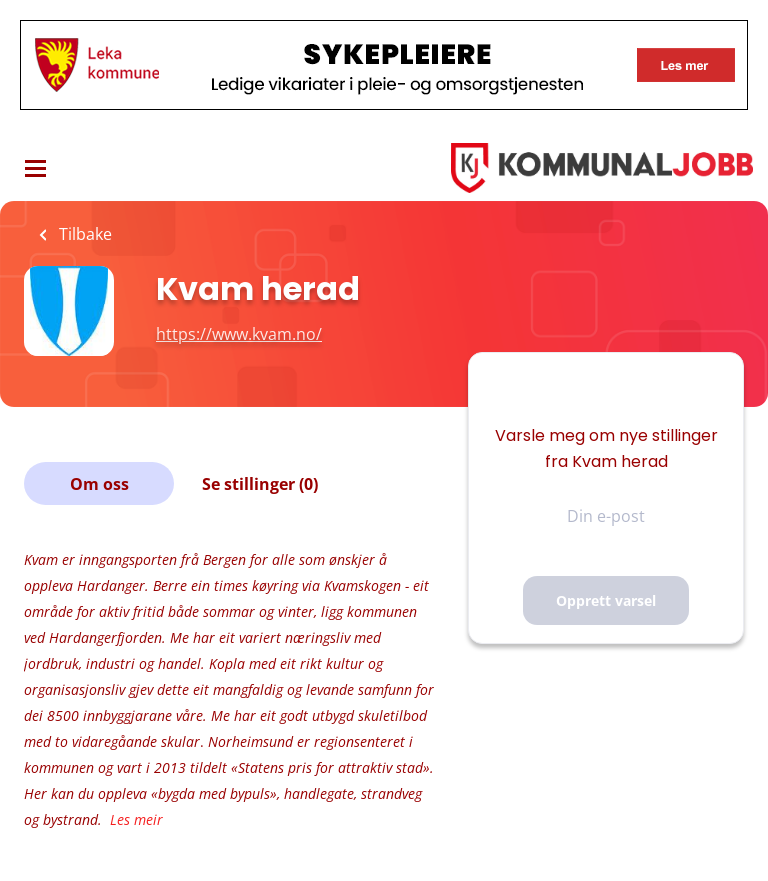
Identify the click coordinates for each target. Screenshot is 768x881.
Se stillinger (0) (260, 484)
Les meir (136, 819)
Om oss (99, 484)
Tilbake (83, 234)
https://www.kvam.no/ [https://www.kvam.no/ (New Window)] (239, 334)
